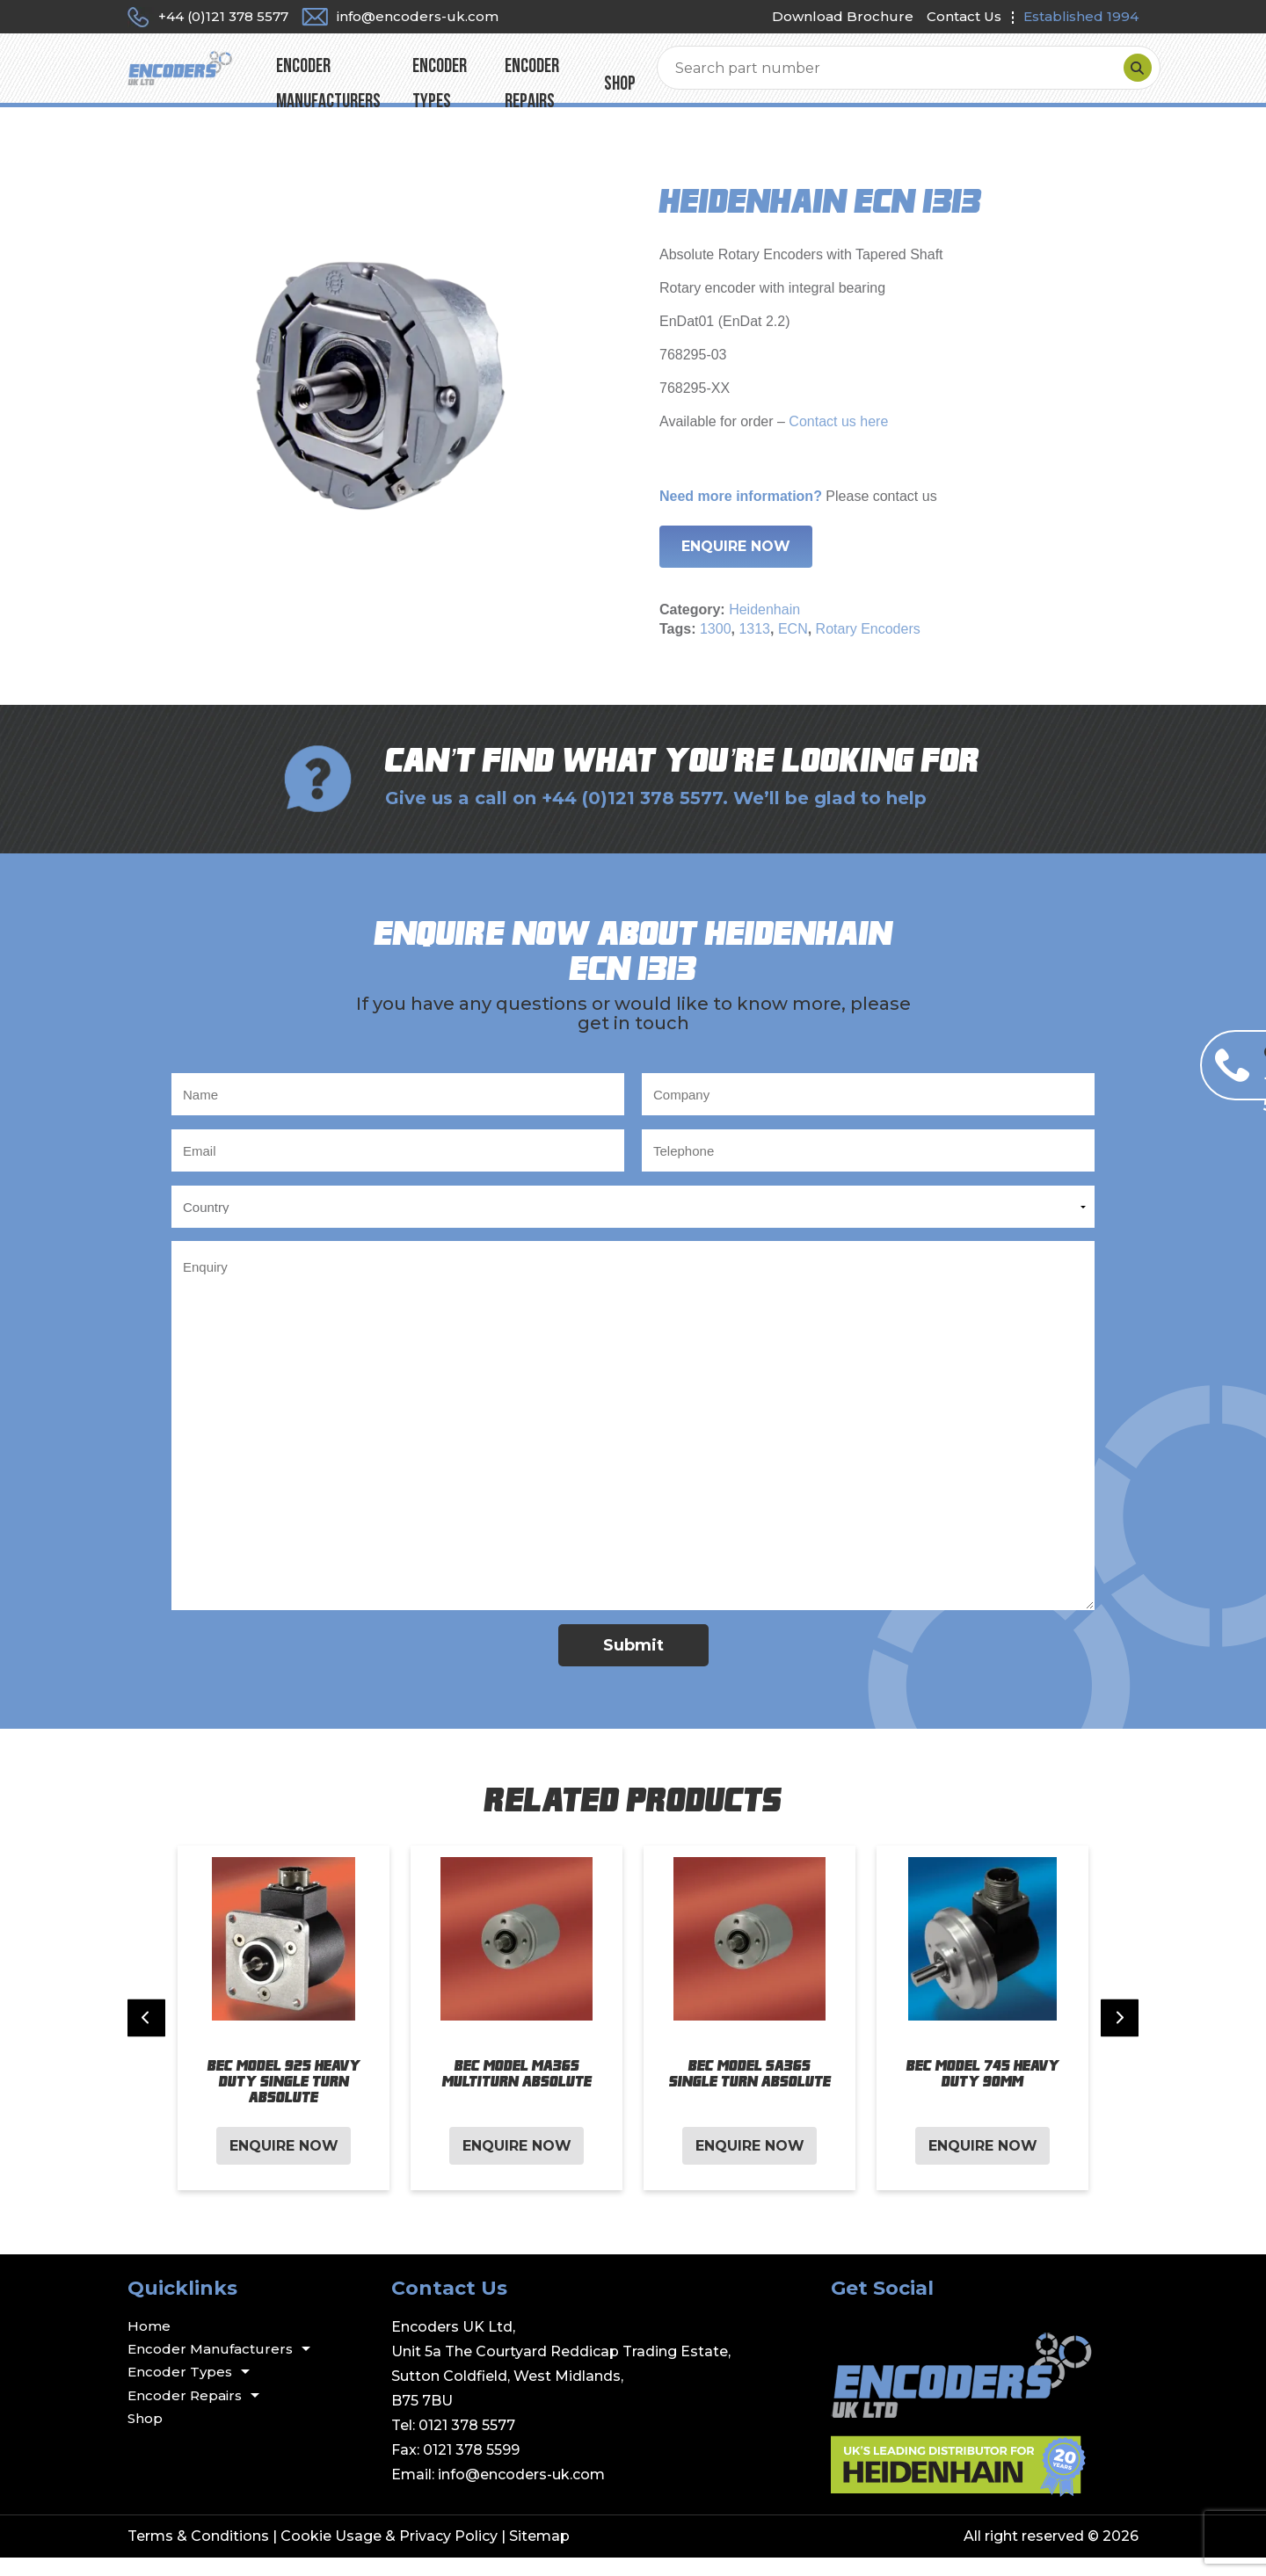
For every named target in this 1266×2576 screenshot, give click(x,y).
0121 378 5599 (471, 2468)
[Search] (1120, 77)
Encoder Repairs (731, 77)
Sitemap (539, 2554)
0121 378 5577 (466, 2443)
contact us (905, 514)
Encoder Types (603, 77)
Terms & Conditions (198, 2554)
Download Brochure (842, 16)
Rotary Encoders (868, 647)
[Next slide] (1120, 2037)
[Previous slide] (146, 2037)
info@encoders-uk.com (521, 2493)
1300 (715, 647)
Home (149, 2344)
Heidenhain (764, 627)
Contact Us (964, 16)
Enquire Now (735, 564)
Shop (827, 77)
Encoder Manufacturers (448, 77)
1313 (754, 647)
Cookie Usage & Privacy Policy (389, 2554)
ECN (793, 647)
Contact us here (836, 439)
